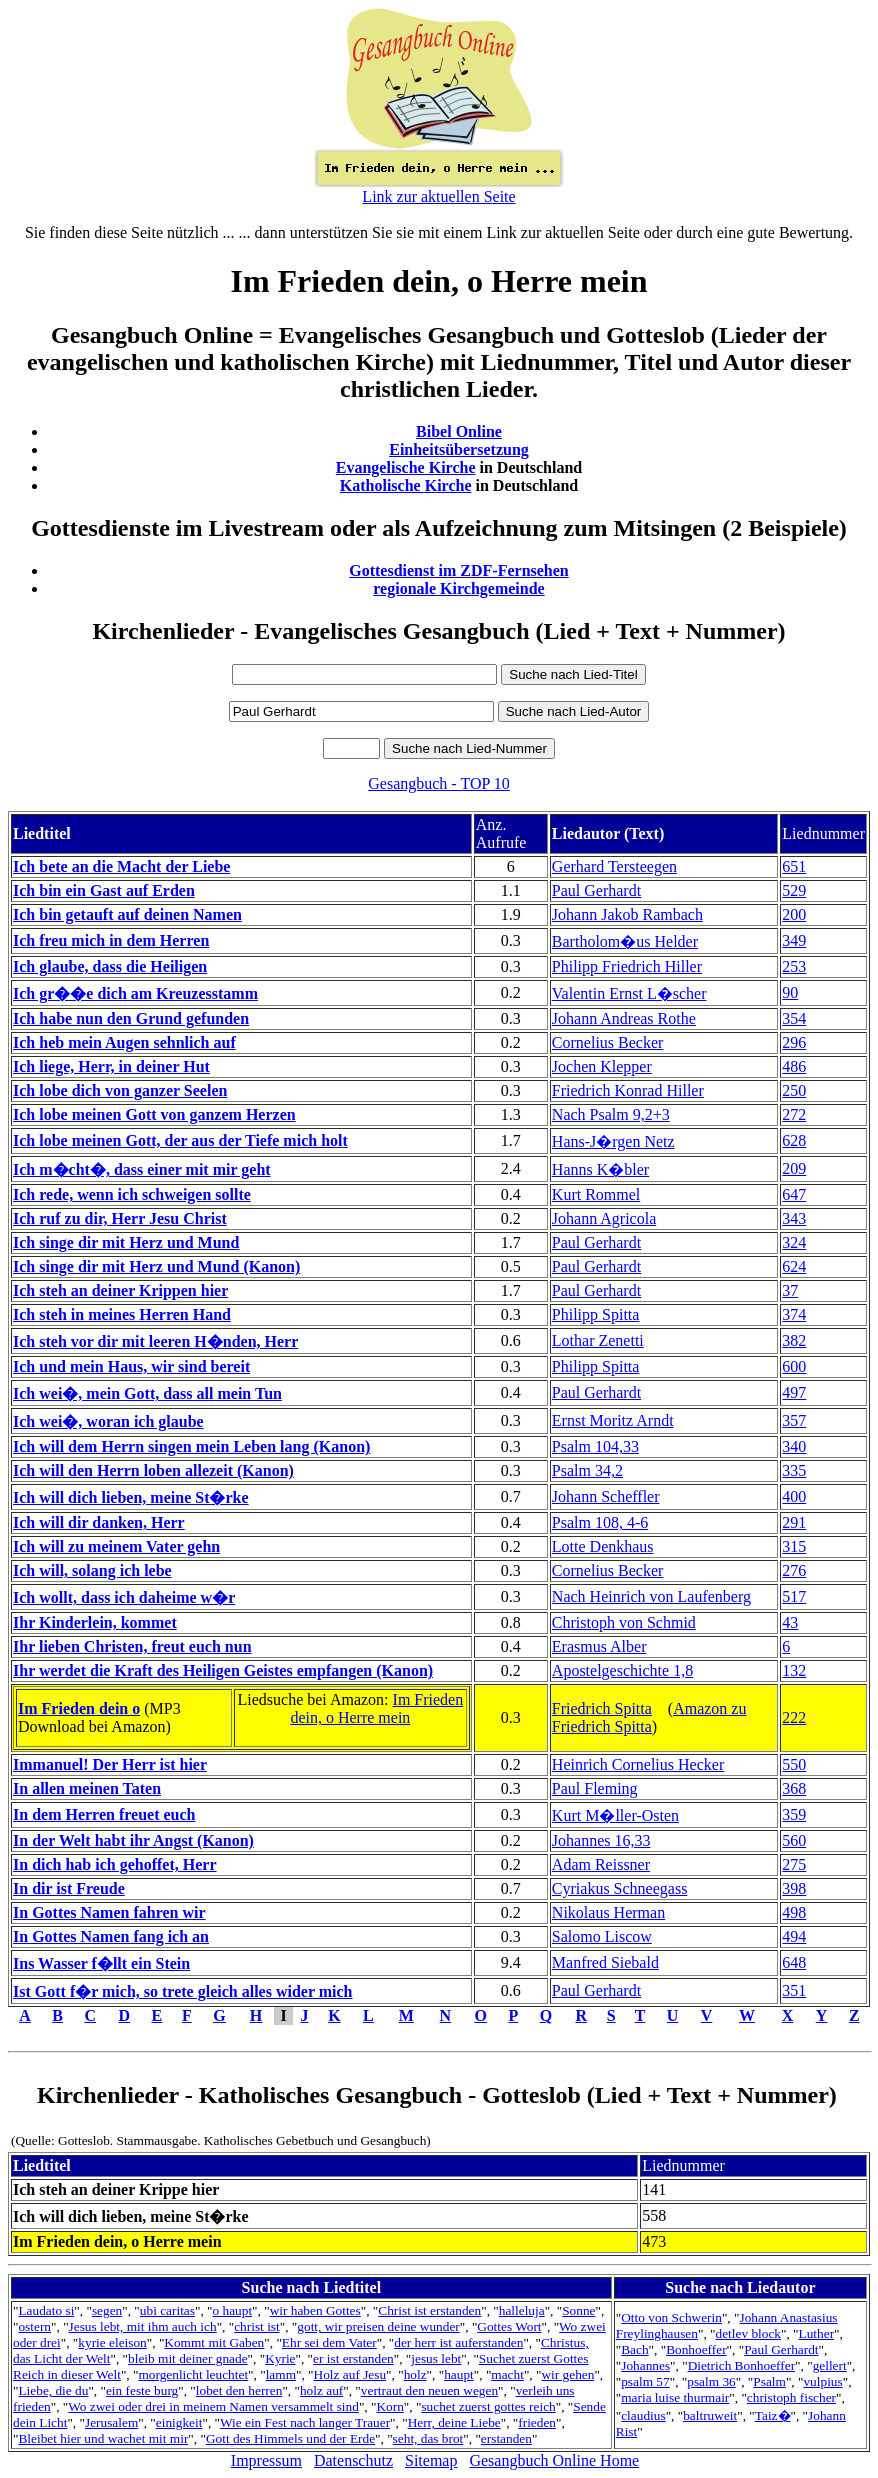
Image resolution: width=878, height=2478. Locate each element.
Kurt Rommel (596, 1194)
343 (794, 1218)
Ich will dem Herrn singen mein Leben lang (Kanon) (191, 1446)
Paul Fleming (595, 1788)
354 (794, 1018)
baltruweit (710, 2415)
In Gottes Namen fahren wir (109, 1912)
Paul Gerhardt (596, 890)
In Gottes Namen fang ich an (111, 1936)
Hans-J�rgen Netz (613, 1141)
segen (107, 2310)
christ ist (257, 2326)
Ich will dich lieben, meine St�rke (131, 1497)
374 (794, 1314)
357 (794, 1420)
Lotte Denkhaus (603, 1546)
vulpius (822, 2381)
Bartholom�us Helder (625, 941)
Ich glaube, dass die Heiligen (110, 966)
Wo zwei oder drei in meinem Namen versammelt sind (213, 2406)
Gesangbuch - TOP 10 (438, 783)
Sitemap (431, 2460)
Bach (634, 2349)
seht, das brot (428, 2438)
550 (794, 1764)
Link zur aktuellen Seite (438, 196)
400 (794, 1496)
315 (794, 1546)
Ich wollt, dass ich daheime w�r (124, 1597)
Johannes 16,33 (601, 1840)
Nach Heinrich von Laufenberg (651, 1596)
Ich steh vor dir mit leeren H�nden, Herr (155, 1341)
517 (794, 1596)
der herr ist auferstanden (458, 2342)
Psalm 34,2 (587, 1470)
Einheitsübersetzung (459, 449)
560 (794, 1840)
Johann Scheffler (606, 1496)
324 (794, 1242)
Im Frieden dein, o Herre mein (376, 1708)
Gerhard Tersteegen (614, 866)
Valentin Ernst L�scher (629, 993)
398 (794, 1888)
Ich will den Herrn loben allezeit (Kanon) (153, 1470)
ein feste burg (142, 2390)
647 (794, 1194)
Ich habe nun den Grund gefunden (131, 1018)
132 (794, 1670)
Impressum (266, 2460)
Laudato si (46, 2310)
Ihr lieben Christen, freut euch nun (132, 1646)
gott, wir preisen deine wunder (378, 2326)
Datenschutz (353, 2460)
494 (794, 1936)
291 (794, 1522)
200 (794, 914)
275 (794, 1864)
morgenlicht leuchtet (193, 2374)
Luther (817, 2333)
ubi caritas (167, 2310)
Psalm (769, 2381)
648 (794, 1962)
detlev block (748, 2333)
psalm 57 (645, 2381)
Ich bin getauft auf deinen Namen (127, 914)
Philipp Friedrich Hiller (627, 966)
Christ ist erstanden (429, 2310)
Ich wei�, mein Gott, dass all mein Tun (147, 1393)
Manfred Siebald (605, 1962)
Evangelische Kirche (406, 467)
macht (507, 2374)
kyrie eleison (112, 2342)
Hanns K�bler (600, 1169)
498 (794, 1912)
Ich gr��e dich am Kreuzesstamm (135, 993)
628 (794, 1140)
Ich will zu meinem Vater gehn (116, 1546)
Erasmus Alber (599, 1646)
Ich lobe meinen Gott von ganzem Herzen (154, 1114)
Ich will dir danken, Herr (99, 1522)
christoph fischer (791, 2397)
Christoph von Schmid (624, 1622)
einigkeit (179, 2422)
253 (794, 966)
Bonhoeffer (696, 2349)
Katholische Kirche (406, 485)
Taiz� (773, 2415)
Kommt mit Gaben (214, 2342)
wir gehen (567, 2374)
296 (794, 1042)
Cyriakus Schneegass (620, 1888)
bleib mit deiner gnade (188, 2358)
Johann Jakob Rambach (627, 914)
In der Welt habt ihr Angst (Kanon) (133, 1840)
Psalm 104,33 (595, 1446)
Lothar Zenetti (598, 1340)
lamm (281, 2374)
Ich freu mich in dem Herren (111, 940)
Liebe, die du (53, 2390)
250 (794, 1090)
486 (794, 1066)
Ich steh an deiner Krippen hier (120, 1290)
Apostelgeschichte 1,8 (622, 1670)
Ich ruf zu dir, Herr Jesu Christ (120, 1218)
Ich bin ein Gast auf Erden (104, 890)
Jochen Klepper (602, 1066)
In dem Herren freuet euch (104, 1814)
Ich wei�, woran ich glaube (108, 1421)
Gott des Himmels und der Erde (290, 2438)
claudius (643, 2415)
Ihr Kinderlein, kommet (95, 1622)
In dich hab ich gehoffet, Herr (115, 1864)
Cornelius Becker (608, 1042)
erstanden (506, 2438)
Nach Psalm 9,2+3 (611, 1114)
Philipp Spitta (596, 1314)
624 (794, 1266)
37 (790, 1290)
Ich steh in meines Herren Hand (122, 1314)
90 (790, 992)
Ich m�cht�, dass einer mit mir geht (142, 1169)
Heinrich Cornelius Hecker (638, 1764)
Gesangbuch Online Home (554, 2460)
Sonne (578, 2310)
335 (794, 1470)
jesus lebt (436, 2358)
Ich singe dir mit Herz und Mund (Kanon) (156, 1266)
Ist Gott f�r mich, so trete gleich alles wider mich (183, 1991)
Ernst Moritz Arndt (613, 1420)
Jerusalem (111, 2422)
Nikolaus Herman (608, 1912)
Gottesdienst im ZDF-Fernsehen (459, 570)
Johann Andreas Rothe (624, 1018)
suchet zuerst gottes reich (488, 2406)
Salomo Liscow (602, 1936)
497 (794, 1392)
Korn (389, 2406)
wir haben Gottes (315, 2310)
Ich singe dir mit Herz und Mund (126, 1242)
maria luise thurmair (675, 2397)
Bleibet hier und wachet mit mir (103, 2438)
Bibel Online (459, 431)
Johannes (645, 2365)
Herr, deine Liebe (454, 2422)
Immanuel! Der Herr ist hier (110, 1764)
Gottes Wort (509, 2326)
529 (794, 890)
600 (794, 1366)
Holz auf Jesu (350, 2374)
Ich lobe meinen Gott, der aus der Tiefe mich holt (180, 1140)
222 (794, 1717)
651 (794, 866)
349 (794, 940)
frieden (537, 2422)
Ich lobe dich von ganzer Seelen (120, 1090)
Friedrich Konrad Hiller (628, 1090)
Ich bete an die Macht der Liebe (121, 866)
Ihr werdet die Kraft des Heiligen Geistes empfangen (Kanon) (223, 1670)
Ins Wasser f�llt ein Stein (101, 1963)
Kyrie (280, 2358)
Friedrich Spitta (602, 1708)
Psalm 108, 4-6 (600, 1522)
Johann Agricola (604, 1218)
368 (794, 1788)
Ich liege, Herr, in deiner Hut (111, 1066)
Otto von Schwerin (671, 2317)
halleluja (522, 2310)
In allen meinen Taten (87, 1788)
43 (790, 1622)
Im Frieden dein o (79, 1708)
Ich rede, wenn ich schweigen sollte (132, 1194)
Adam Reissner (601, 1864)
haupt (459, 2374)
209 (794, 1168)
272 (794, 1114)
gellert (830, 2365)
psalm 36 (711, 2381)
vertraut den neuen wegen (429, 2390)
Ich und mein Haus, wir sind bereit (131, 1366)
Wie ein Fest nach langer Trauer (305, 2422)
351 (794, 1990)
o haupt (233, 2310)
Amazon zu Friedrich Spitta (649, 1717)
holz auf (321, 2390)
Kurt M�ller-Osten (615, 1815)
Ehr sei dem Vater (329, 2342)
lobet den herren (239, 2390)
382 (794, 1340)
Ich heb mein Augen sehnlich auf (124, 1042)
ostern (34, 2326)
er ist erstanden (353, 2358)
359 (794, 1814)
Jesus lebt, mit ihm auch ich (143, 2326)
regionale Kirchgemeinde (458, 588)
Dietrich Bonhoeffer (741, 2365)
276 (794, 1570)
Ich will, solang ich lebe (92, 1570)
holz (415, 2374)
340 (794, 1446)
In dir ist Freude (69, 1888)
